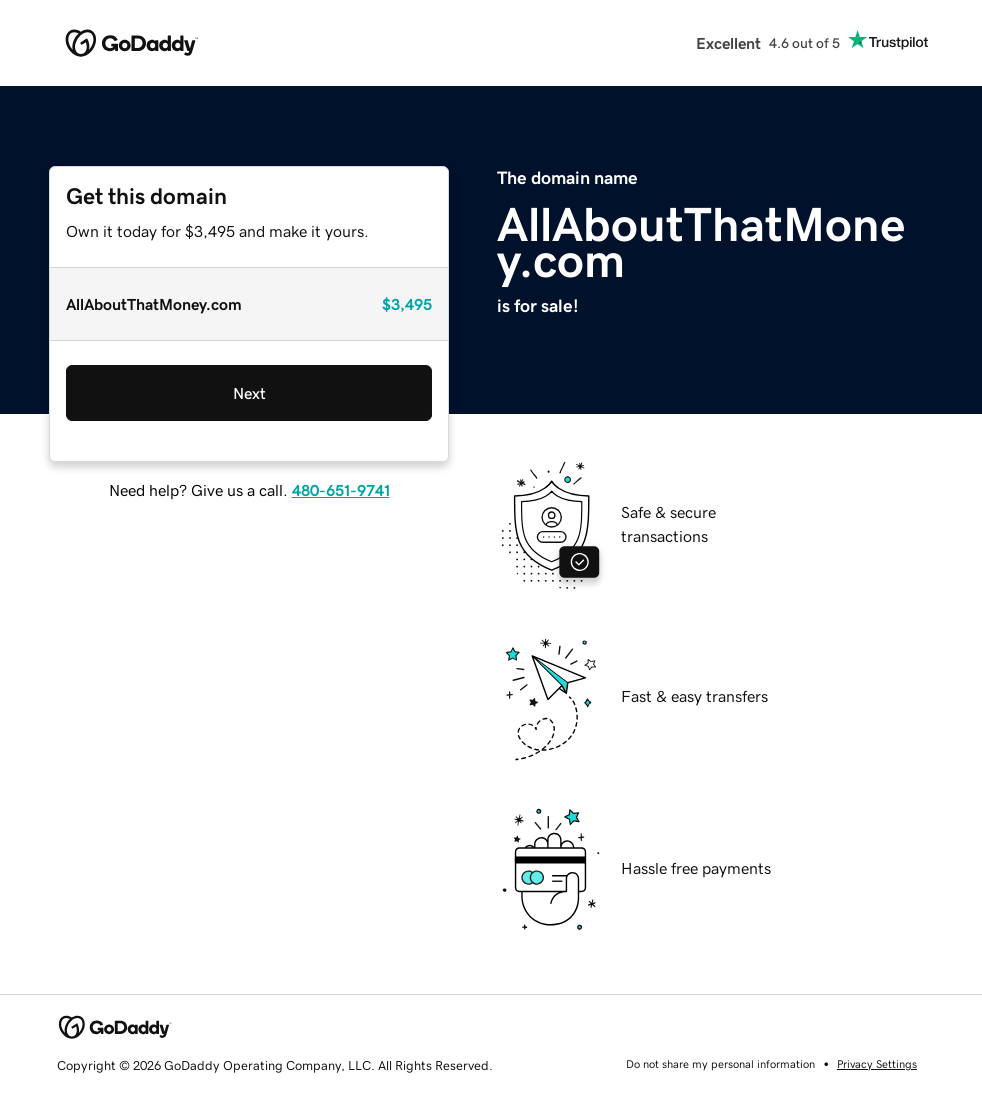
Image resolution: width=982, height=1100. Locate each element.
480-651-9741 (341, 490)
